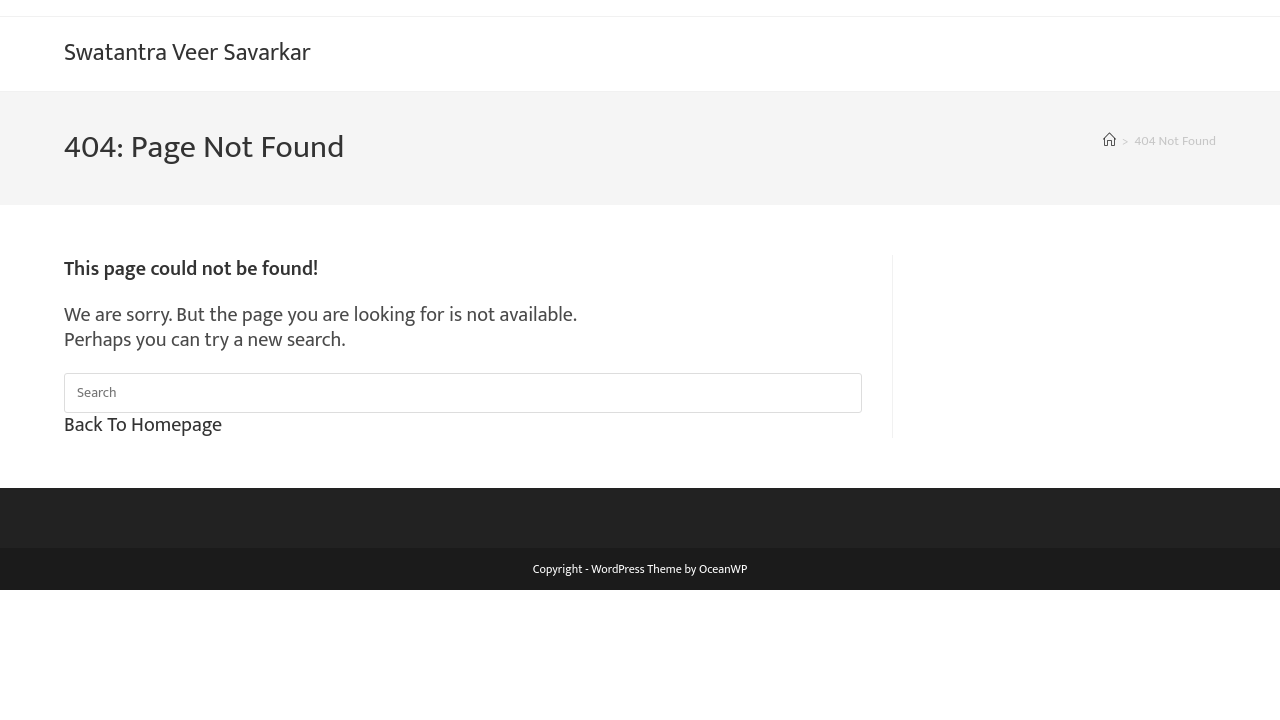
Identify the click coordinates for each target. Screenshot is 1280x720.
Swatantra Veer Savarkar (187, 53)
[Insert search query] (463, 393)
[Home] (1109, 141)
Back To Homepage (143, 425)
